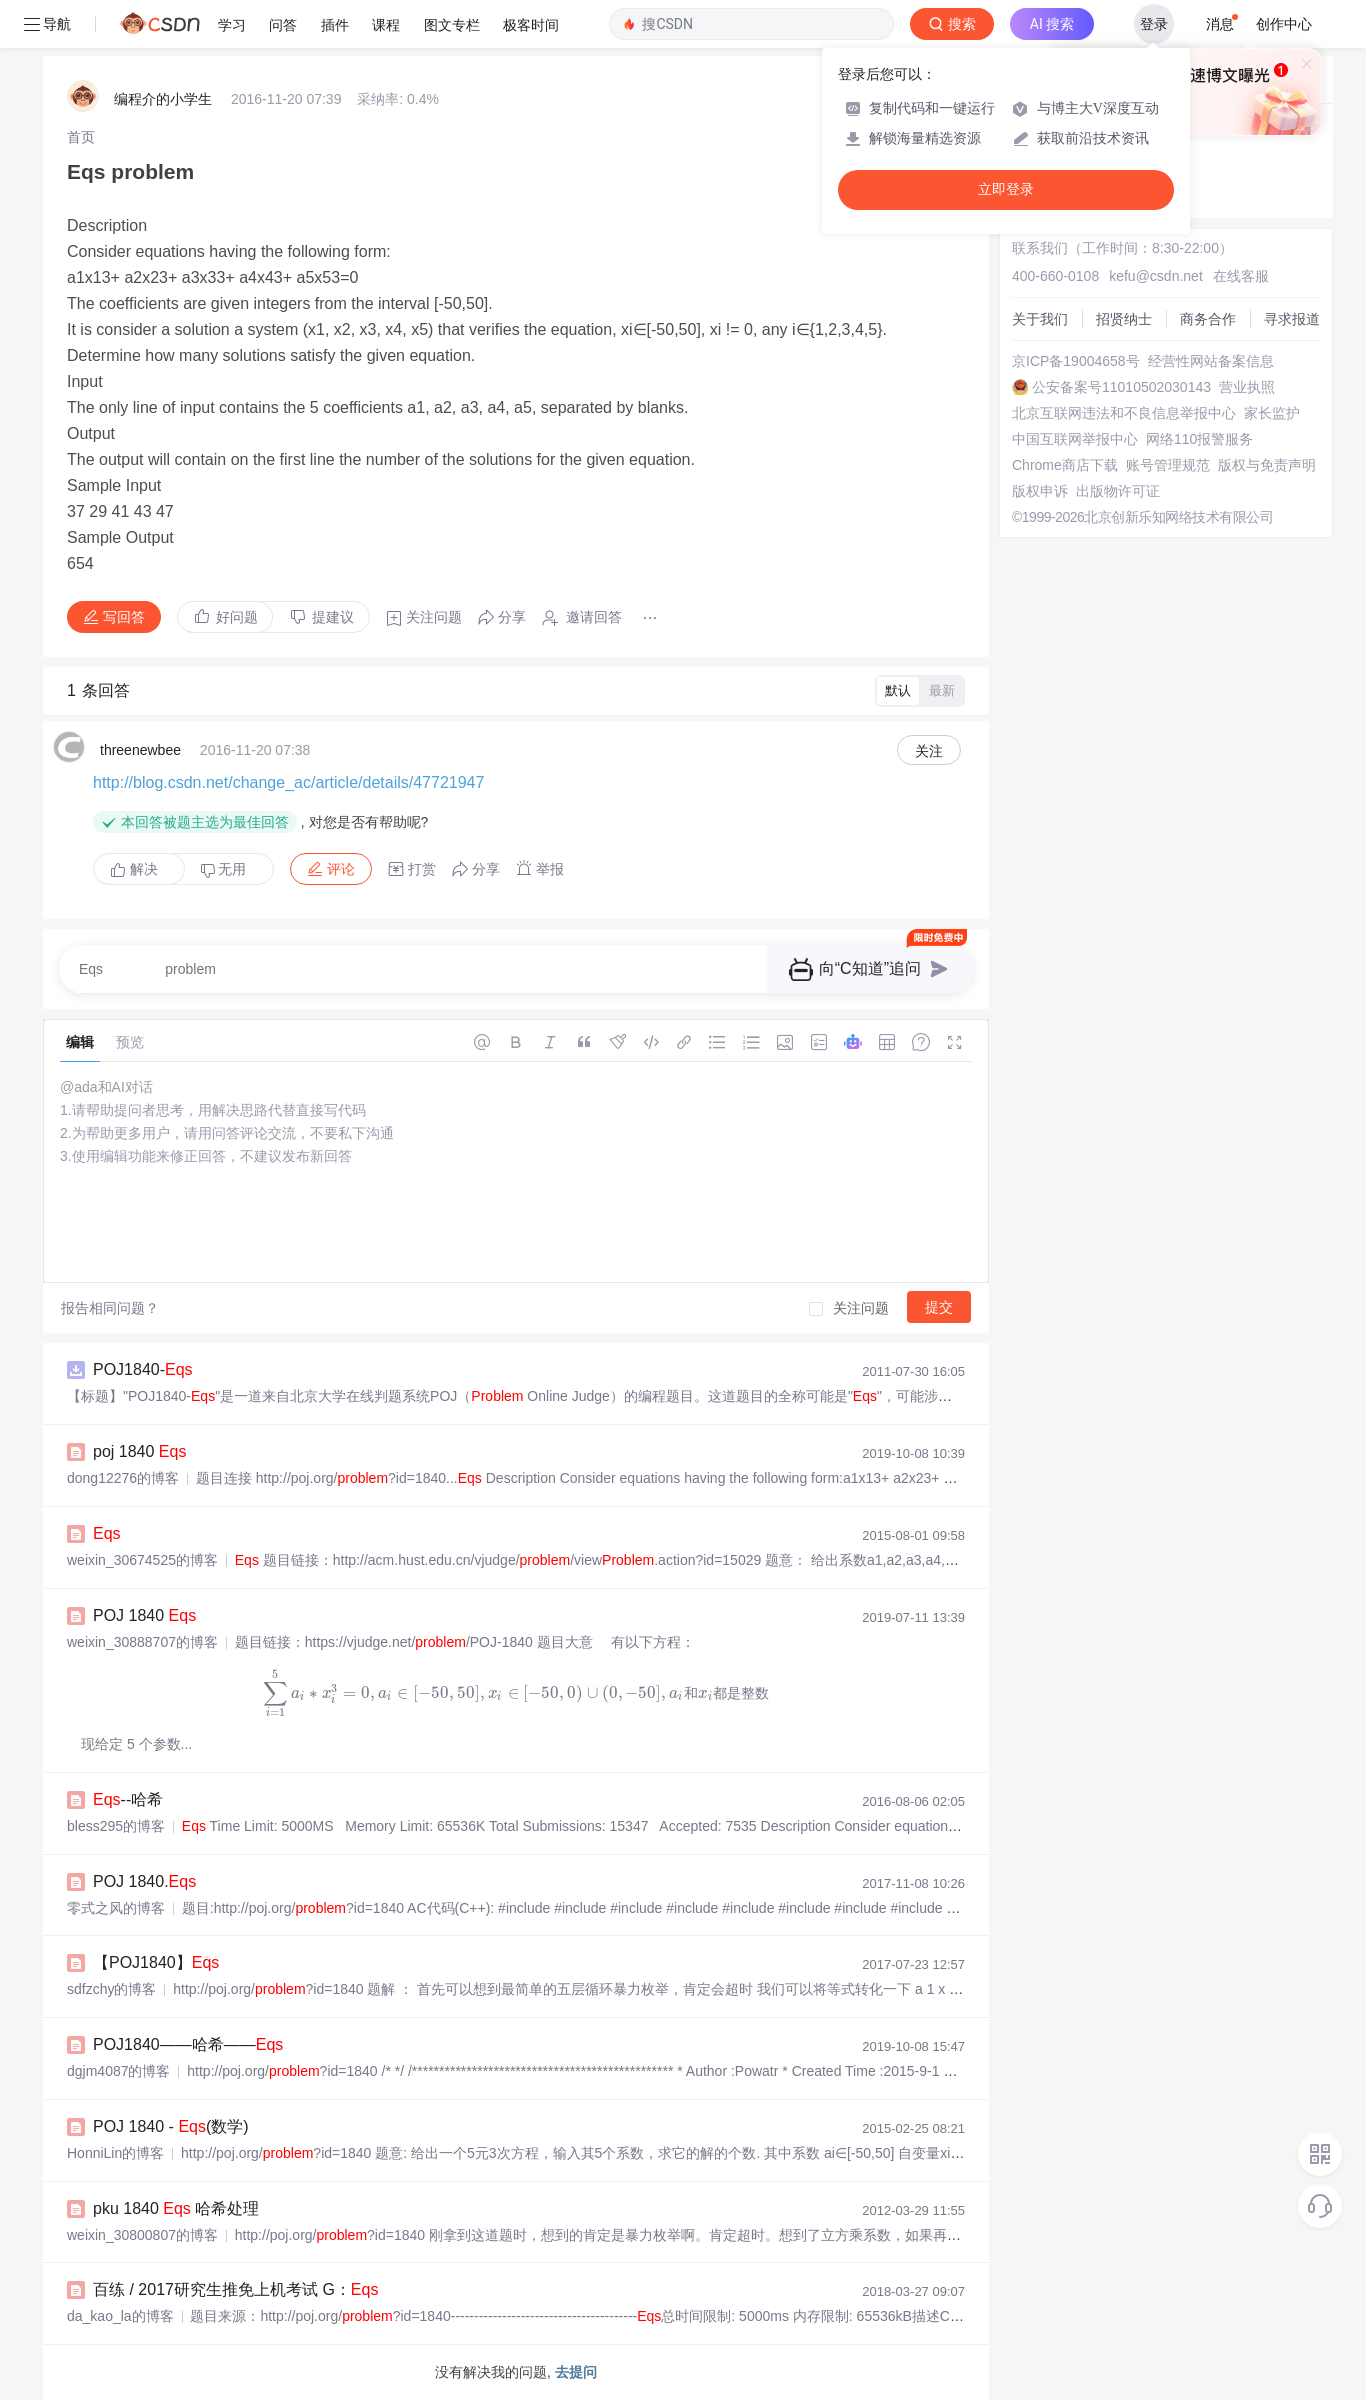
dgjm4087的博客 (119, 2071)
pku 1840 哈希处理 (176, 2208)
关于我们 (1040, 319)
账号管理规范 (1168, 465)
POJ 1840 (144, 1615)
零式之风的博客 (116, 1908)
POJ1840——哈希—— (188, 2044)
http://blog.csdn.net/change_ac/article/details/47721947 (288, 782)
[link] (81, 137)
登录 (1154, 24)
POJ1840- (143, 1369)
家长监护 (1272, 413)
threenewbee (140, 750)
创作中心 (1284, 24)
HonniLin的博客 (115, 2153)
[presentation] (516, 1693)
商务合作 (1208, 319)
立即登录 (1006, 189)
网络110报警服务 (1199, 439)
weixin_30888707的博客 (142, 1642)
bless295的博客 (116, 1826)
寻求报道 (1292, 319)
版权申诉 (1040, 491)
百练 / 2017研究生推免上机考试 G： (235, 2289)
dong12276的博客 (123, 1478)
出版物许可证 (1118, 491)
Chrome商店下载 (1065, 465)
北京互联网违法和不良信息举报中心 (1124, 413)
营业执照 (1247, 387)
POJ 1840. (144, 1881)
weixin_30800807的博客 (142, 2235)
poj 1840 (139, 1451)
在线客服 (1241, 276)
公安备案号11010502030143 (1121, 387)
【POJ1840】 (156, 1962)
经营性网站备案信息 (1211, 361)
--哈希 (128, 1799)
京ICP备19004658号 (1076, 361)
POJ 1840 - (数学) (171, 2126)
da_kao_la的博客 (120, 2316)
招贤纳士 (1124, 319)
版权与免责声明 (1267, 465)
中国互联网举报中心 (1075, 439)
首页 (81, 137)
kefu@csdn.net (1156, 276)
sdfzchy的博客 (111, 1989)
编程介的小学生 (163, 99)
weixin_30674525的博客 (142, 1560)
